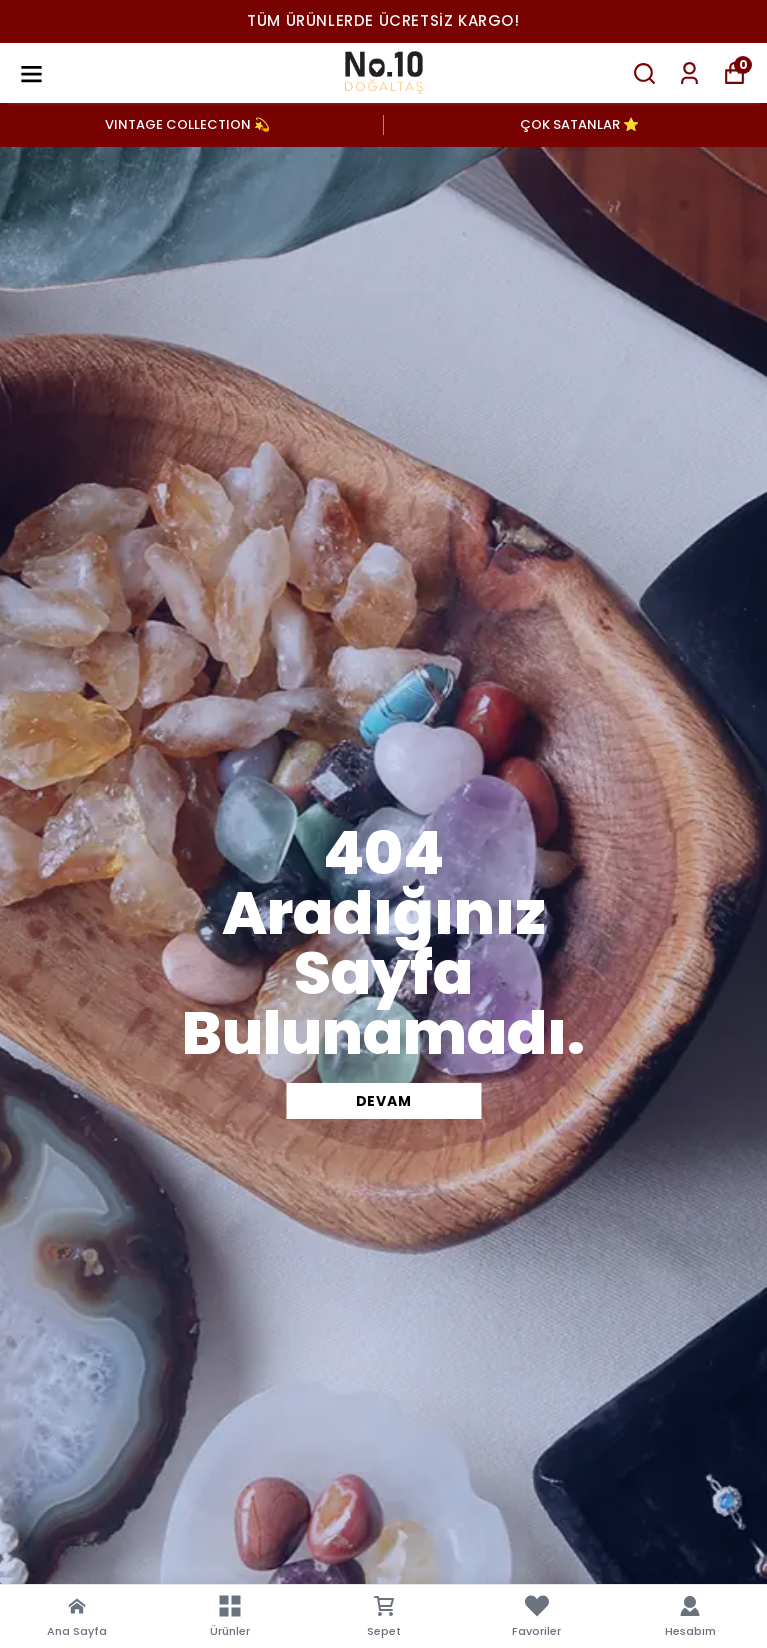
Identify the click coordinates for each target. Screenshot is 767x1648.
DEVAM (384, 1101)
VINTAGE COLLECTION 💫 (187, 124)
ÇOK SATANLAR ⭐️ (579, 124)
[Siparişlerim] (689, 73)
